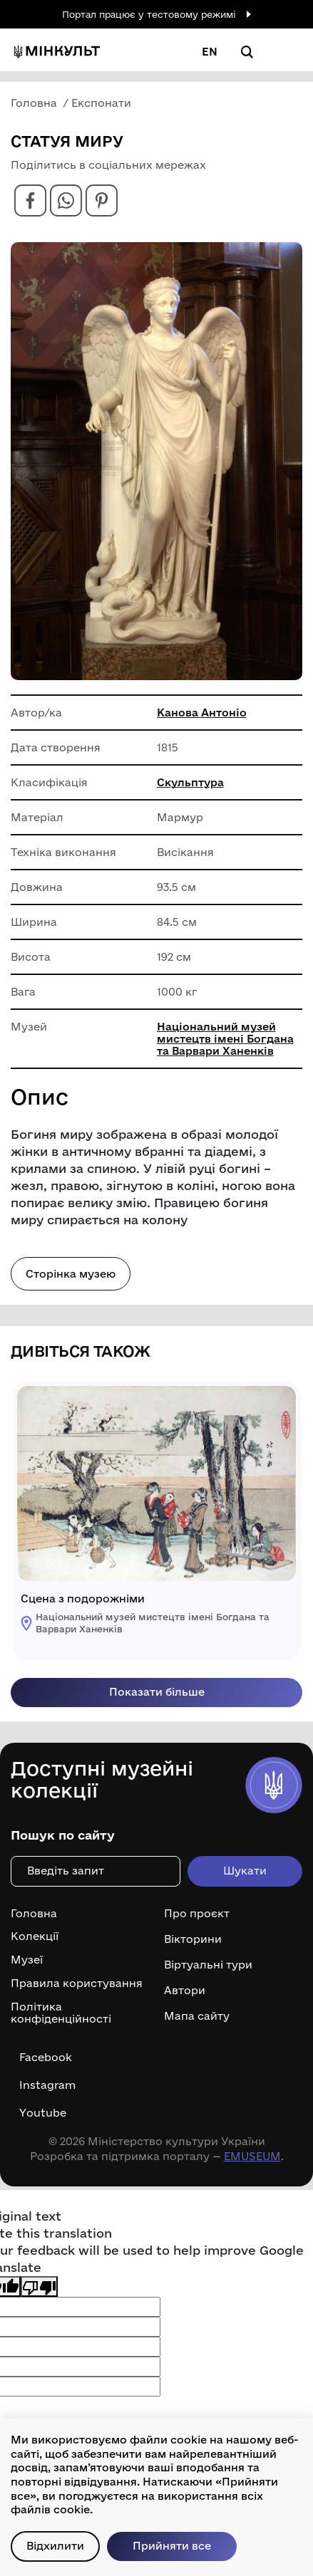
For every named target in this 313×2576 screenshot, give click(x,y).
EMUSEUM (252, 2156)
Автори (184, 1990)
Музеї (27, 1960)
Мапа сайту (197, 2016)
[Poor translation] (39, 2286)
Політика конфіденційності (61, 2013)
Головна (34, 1913)
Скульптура (190, 782)
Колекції (34, 1936)
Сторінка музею (71, 1274)
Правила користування (77, 1983)
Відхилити (55, 2546)
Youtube (42, 2113)
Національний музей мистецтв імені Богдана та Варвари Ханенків (225, 1039)
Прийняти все (172, 2546)
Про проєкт (197, 1913)
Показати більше (157, 1692)
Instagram (47, 2085)
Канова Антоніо (202, 712)
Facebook (45, 2057)
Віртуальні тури (208, 1965)
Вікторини (193, 1939)
